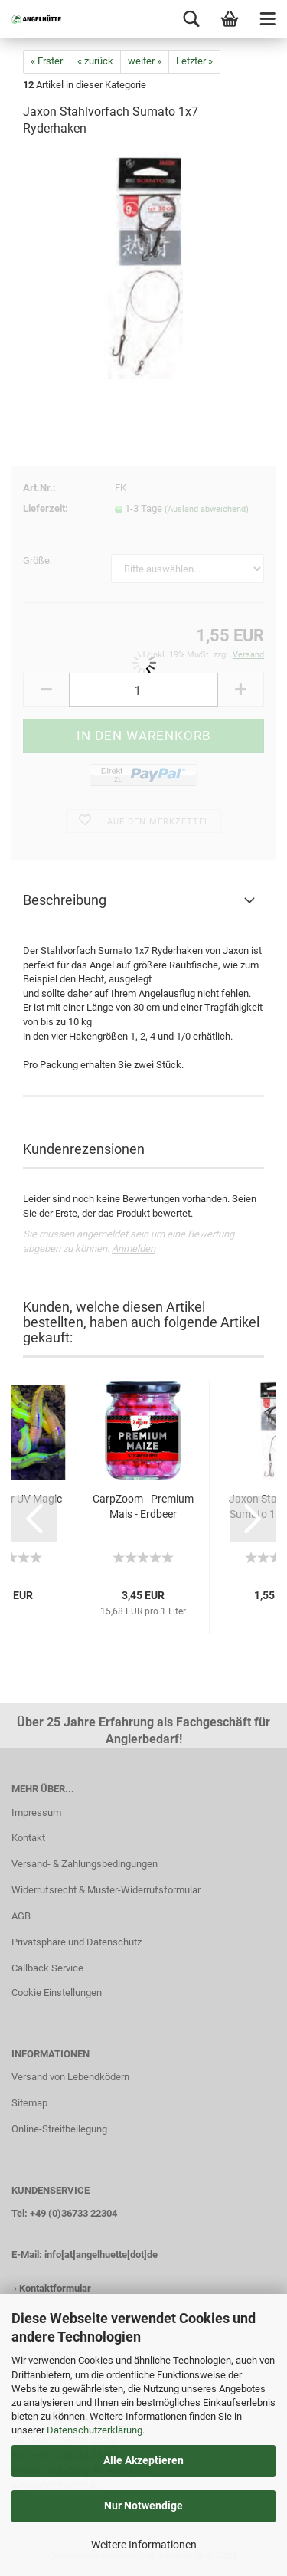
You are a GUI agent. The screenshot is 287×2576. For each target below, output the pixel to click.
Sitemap (29, 2103)
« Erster (47, 61)
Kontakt (28, 1838)
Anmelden (133, 1248)
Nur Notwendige (143, 2505)
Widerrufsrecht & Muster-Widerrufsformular (106, 1890)
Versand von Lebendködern (70, 2077)
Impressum (36, 1812)
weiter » (144, 61)
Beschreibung (64, 900)
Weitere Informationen (144, 2544)
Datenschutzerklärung (94, 2430)
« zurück (95, 61)
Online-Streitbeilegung (59, 2129)
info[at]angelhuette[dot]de (101, 2254)
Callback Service (47, 1968)
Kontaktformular (55, 2288)
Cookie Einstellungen (56, 1992)
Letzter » (194, 61)
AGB (21, 1916)
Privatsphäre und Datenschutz (76, 1942)
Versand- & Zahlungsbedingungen (84, 1864)
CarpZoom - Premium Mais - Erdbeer (143, 1506)
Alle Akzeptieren (143, 2460)
